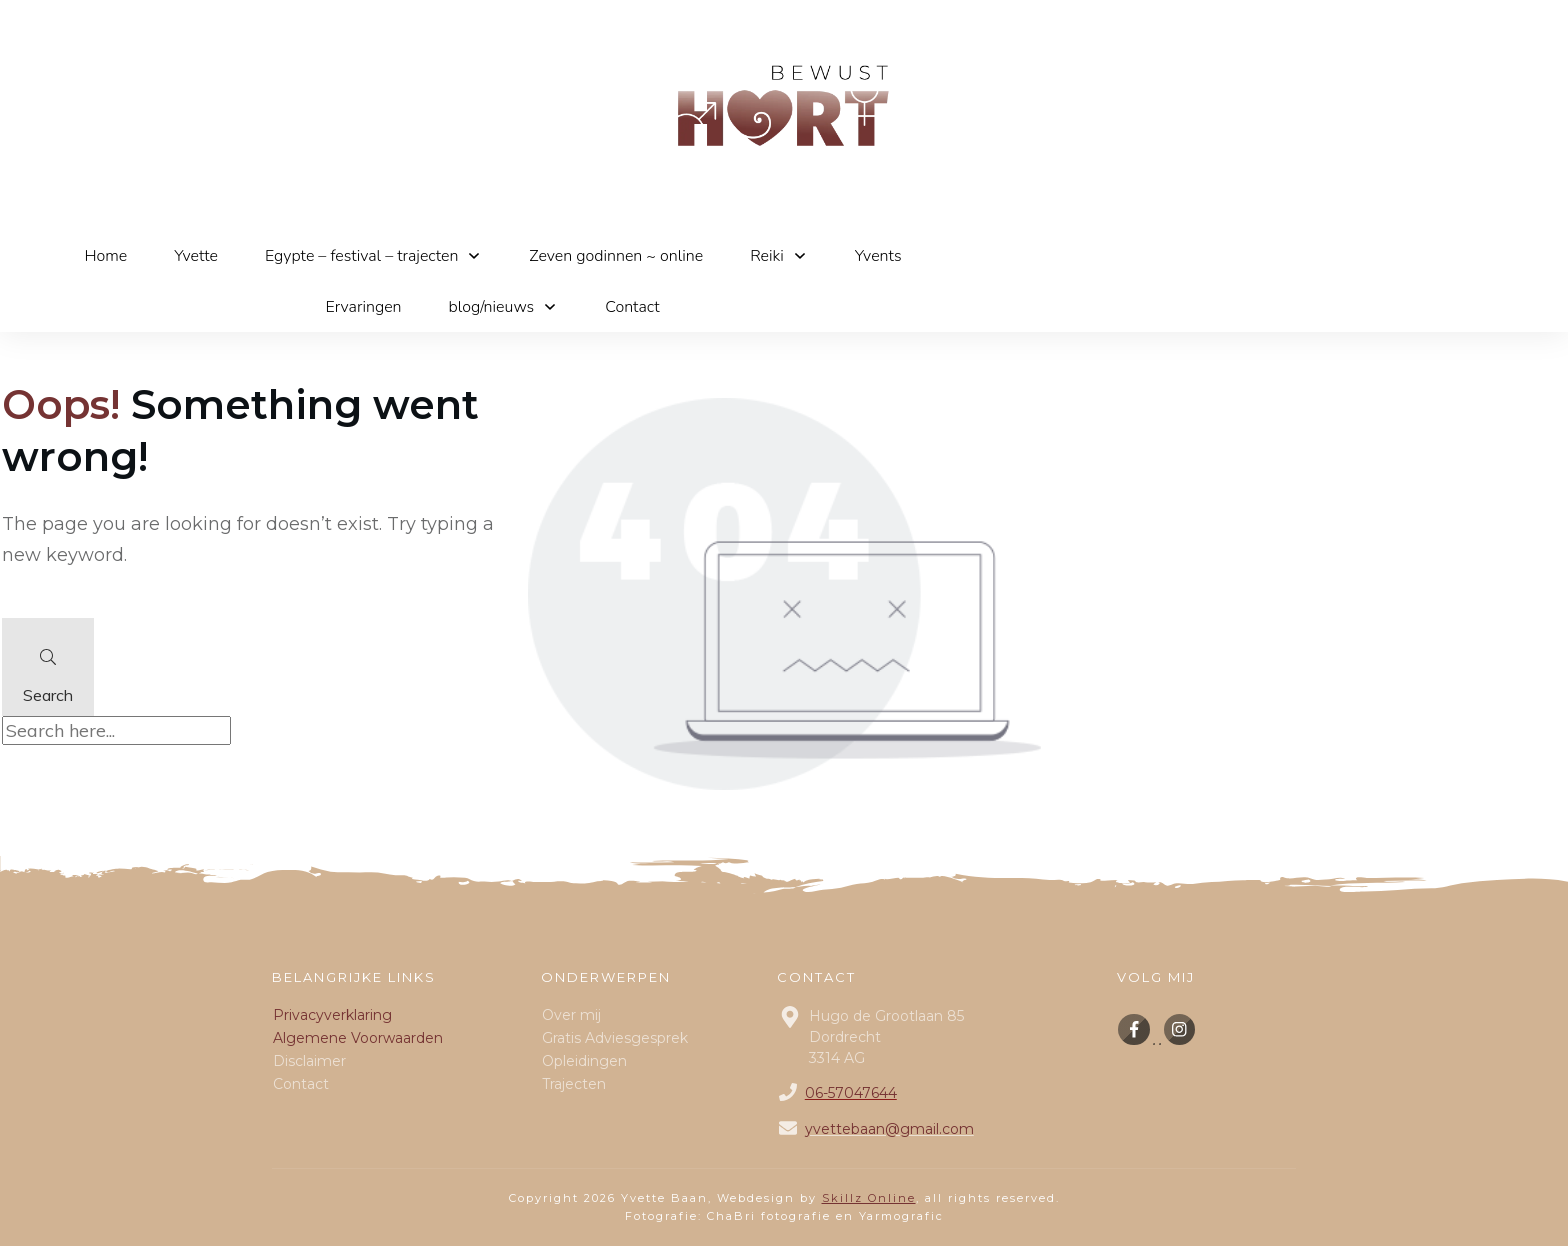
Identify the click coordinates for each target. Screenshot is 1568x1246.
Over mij (571, 1015)
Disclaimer (309, 1061)
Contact (301, 1084)
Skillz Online (869, 1198)
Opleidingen (584, 1061)
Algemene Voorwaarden (358, 1038)
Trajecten (574, 1084)
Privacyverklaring (332, 1015)
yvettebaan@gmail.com (889, 1129)
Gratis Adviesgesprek (615, 1038)
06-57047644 (851, 1093)
